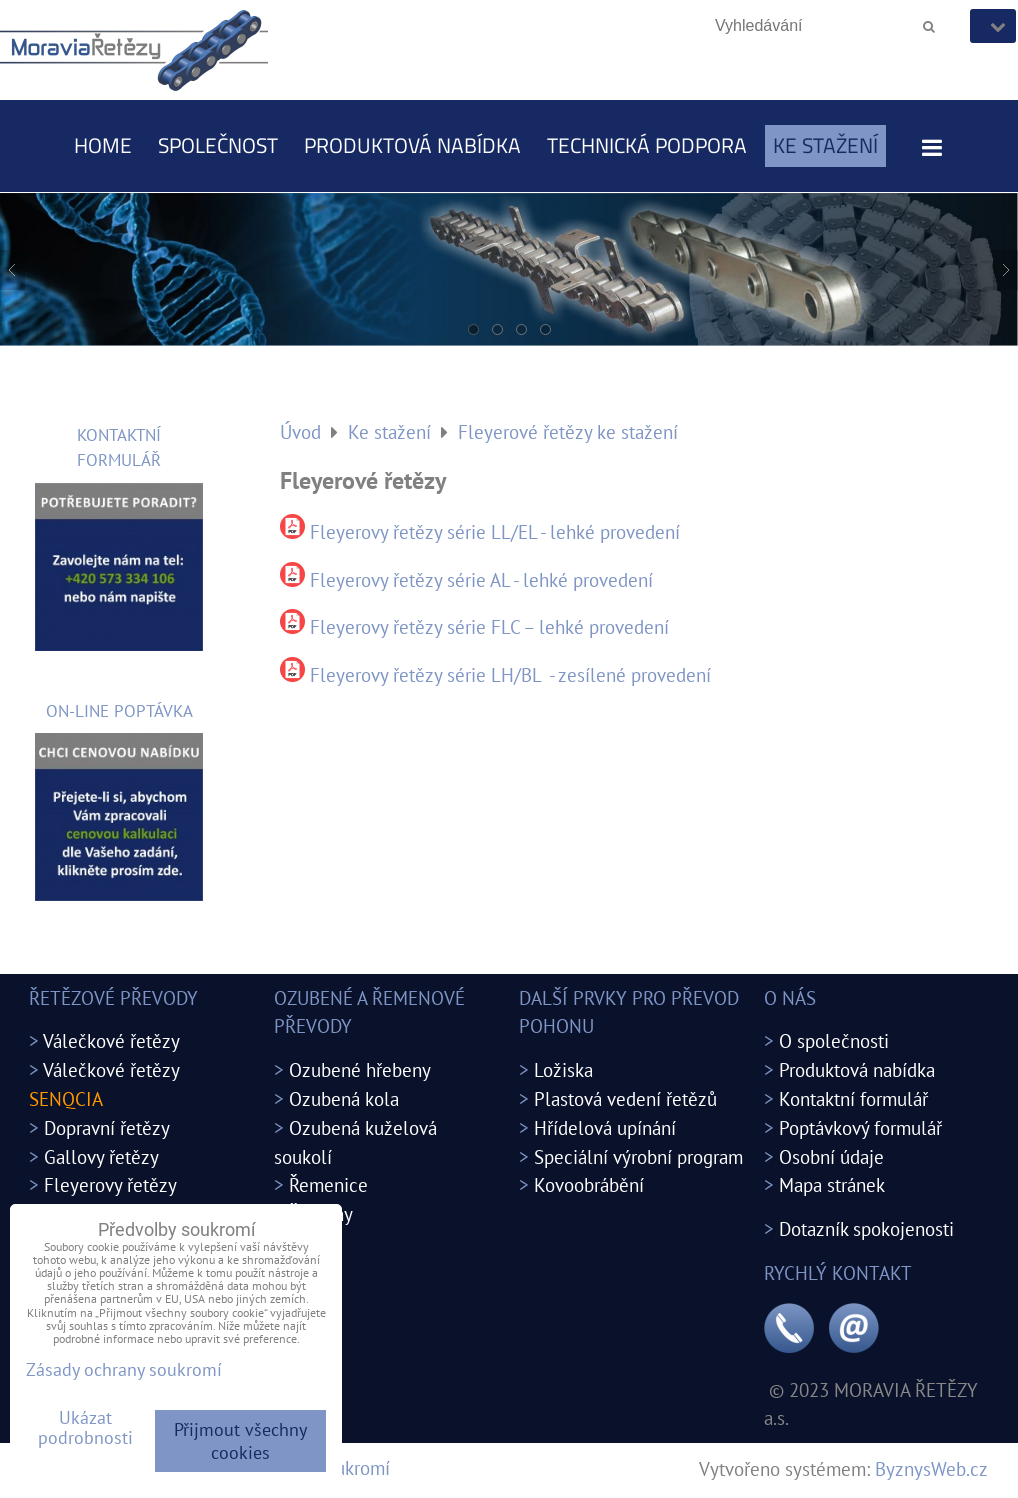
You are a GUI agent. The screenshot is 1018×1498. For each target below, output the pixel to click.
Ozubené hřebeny (360, 1069)
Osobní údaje (831, 1156)
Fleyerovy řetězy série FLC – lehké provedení (489, 626)
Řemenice (328, 1184)
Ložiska (563, 1069)
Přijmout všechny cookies (240, 1441)
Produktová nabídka (412, 145)
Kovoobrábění (589, 1184)
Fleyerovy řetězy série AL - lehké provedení (481, 579)
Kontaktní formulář (853, 1098)
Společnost (218, 145)
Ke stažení (825, 145)
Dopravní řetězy (107, 1127)
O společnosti (834, 1040)
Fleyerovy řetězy (110, 1184)
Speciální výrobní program (638, 1156)
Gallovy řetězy (101, 1156)
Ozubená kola (344, 1098)
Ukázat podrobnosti (85, 1428)
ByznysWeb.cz (931, 1468)
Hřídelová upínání (605, 1127)
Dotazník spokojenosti (866, 1228)
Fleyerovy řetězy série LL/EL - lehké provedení (495, 531)
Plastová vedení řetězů (625, 1098)
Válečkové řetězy (111, 1040)
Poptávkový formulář (860, 1127)
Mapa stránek (832, 1184)
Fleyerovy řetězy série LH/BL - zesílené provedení (510, 674)
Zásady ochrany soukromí (124, 1369)
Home (103, 145)
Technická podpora (647, 145)
